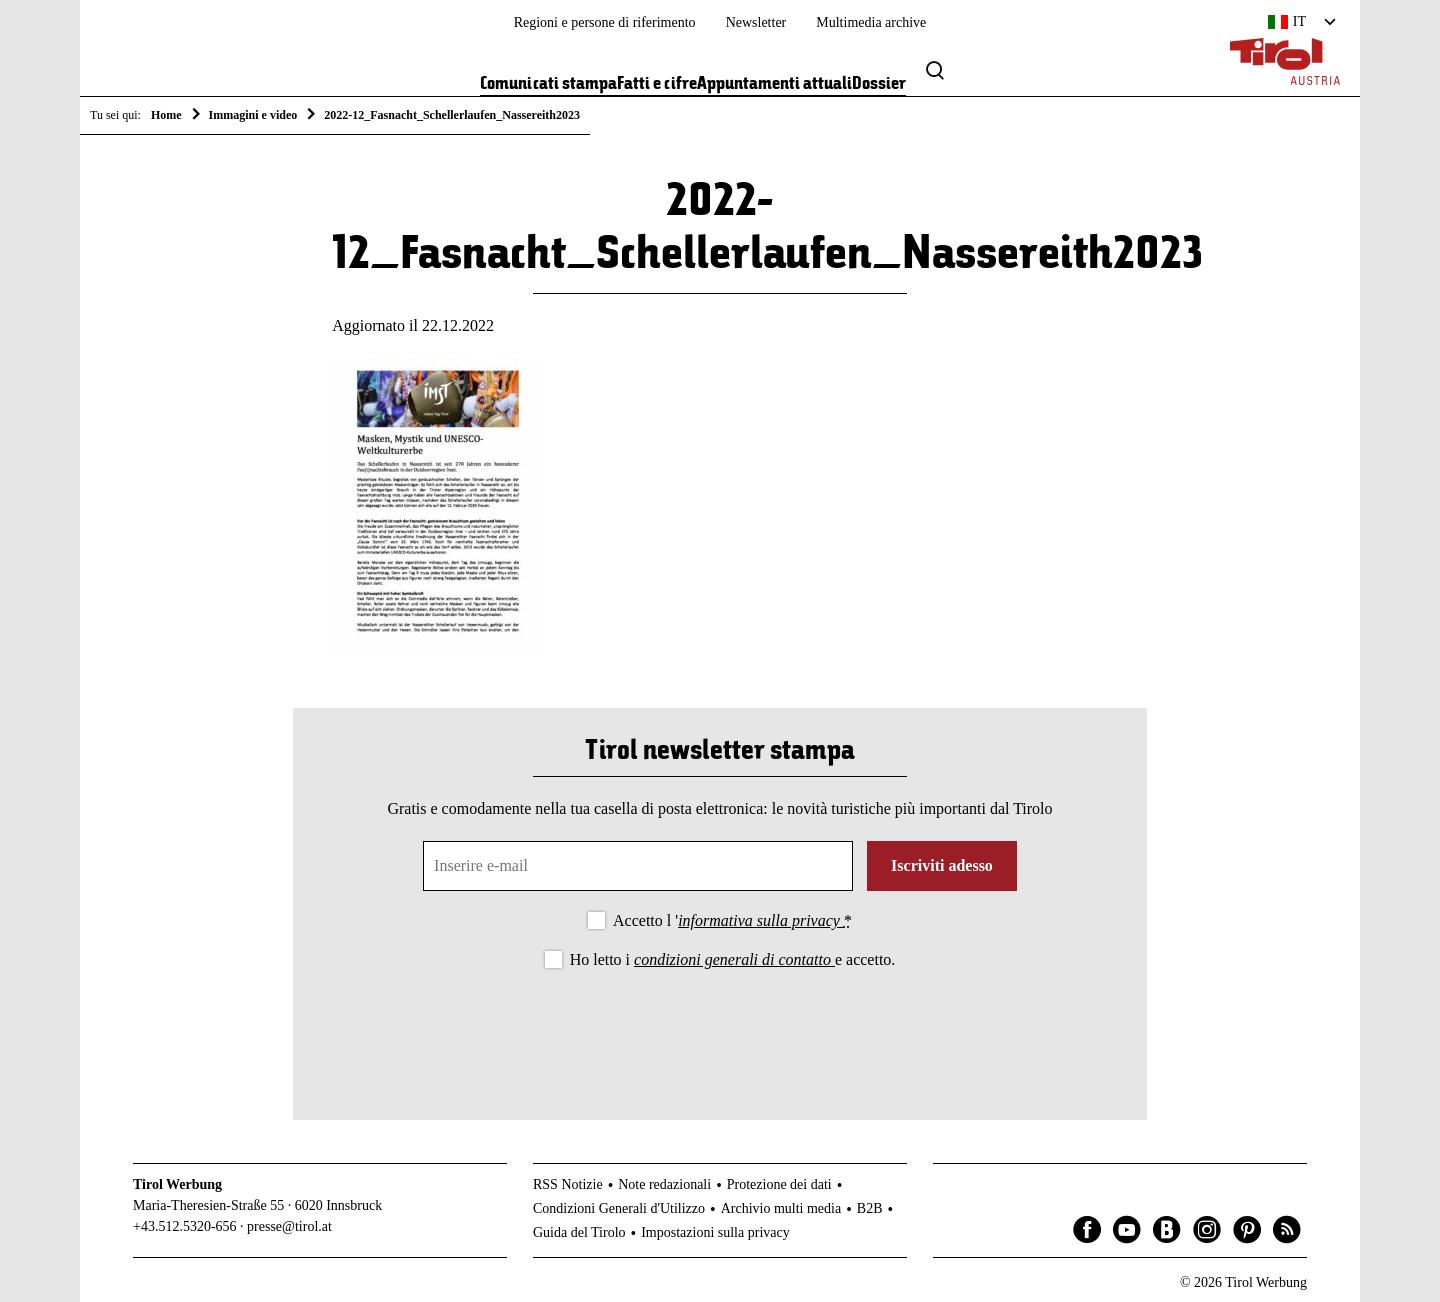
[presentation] (720, 1028)
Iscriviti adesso (942, 865)
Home (166, 115)
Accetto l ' (732, 920)
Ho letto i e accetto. (733, 959)
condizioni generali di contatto (734, 959)
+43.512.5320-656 (185, 1226)
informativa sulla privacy (761, 920)
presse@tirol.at (289, 1226)
